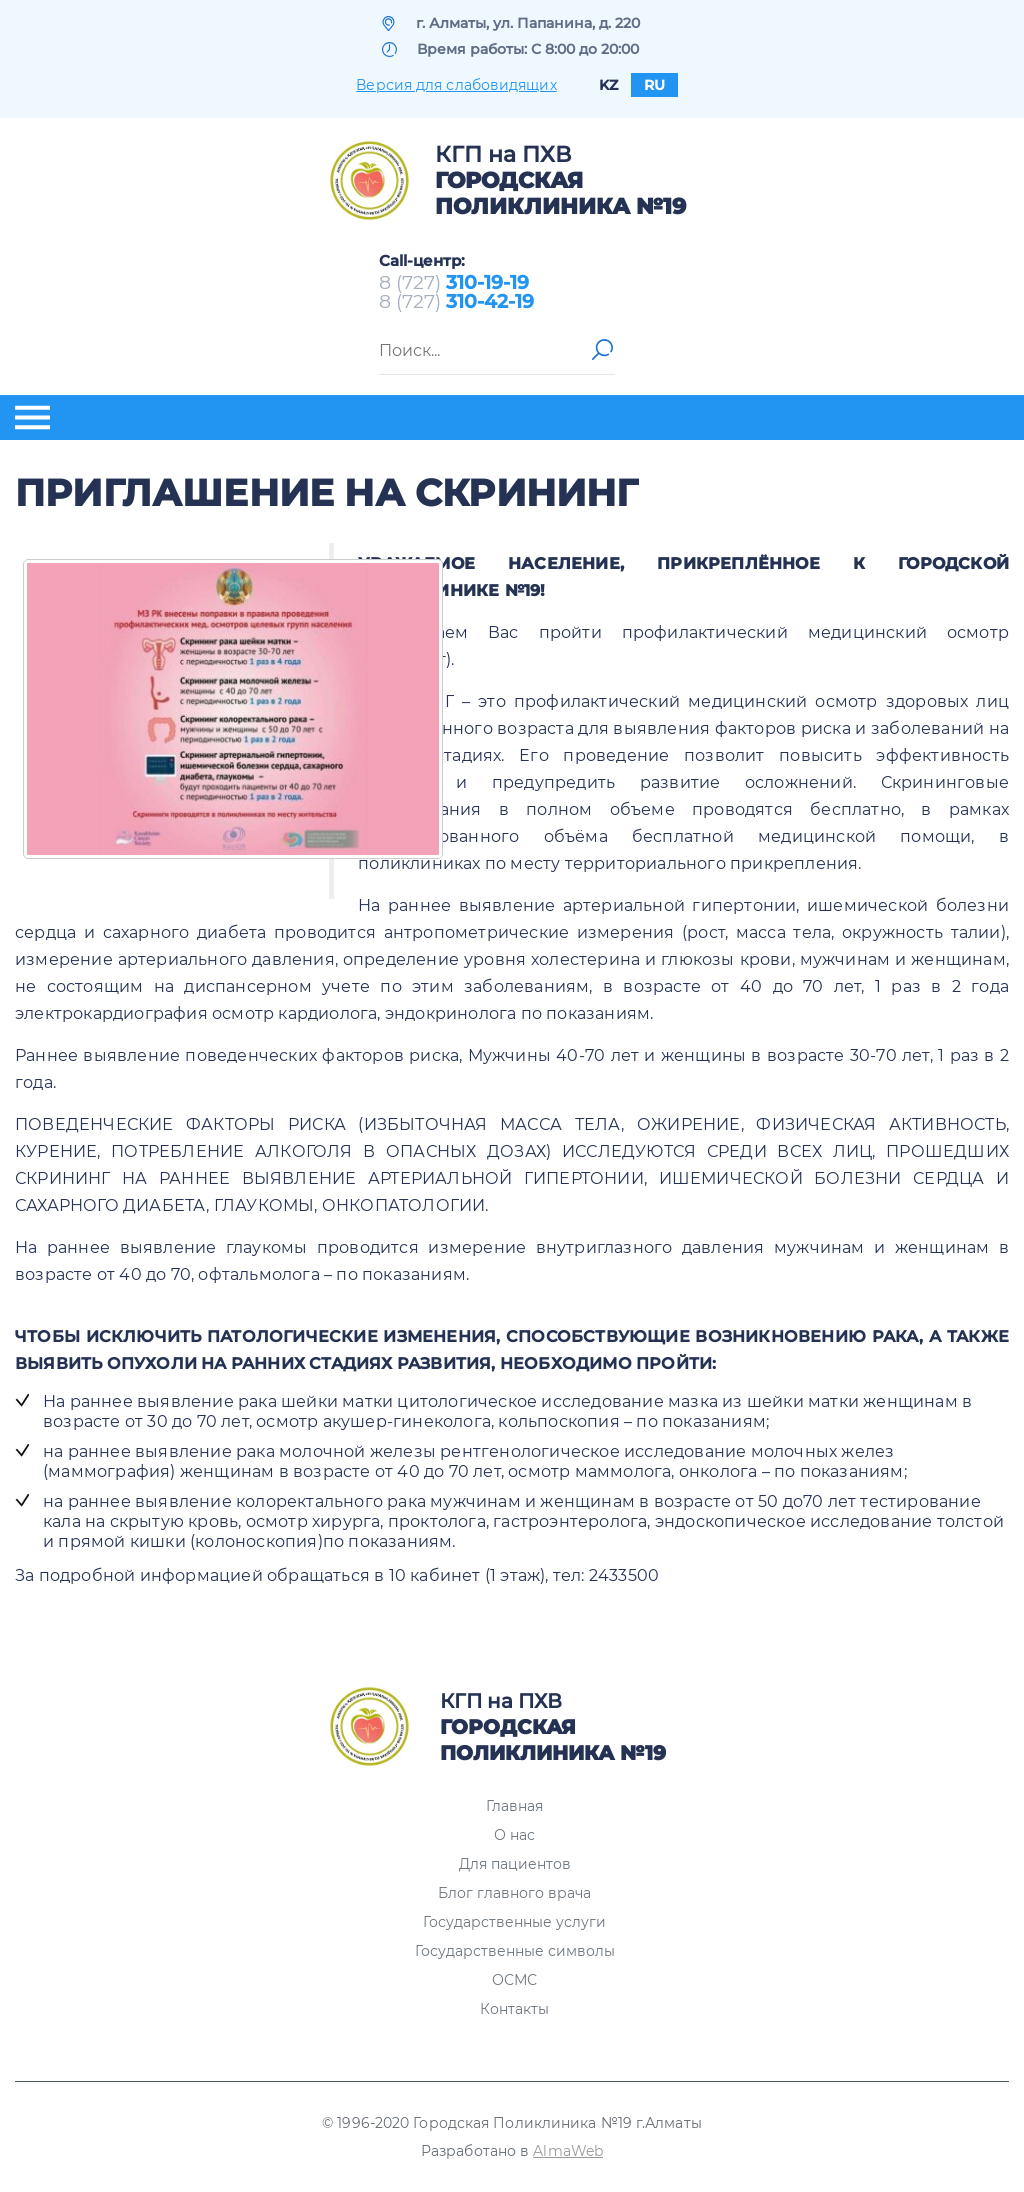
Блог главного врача (514, 1893)
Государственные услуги (514, 1922)
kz (608, 85)
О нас (514, 1835)
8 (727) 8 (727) (456, 292)
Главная (514, 1806)
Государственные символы (515, 1951)
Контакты (514, 2009)
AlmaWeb (568, 2151)
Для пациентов (515, 1864)
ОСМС (514, 1980)
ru (654, 85)
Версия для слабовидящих (456, 85)
